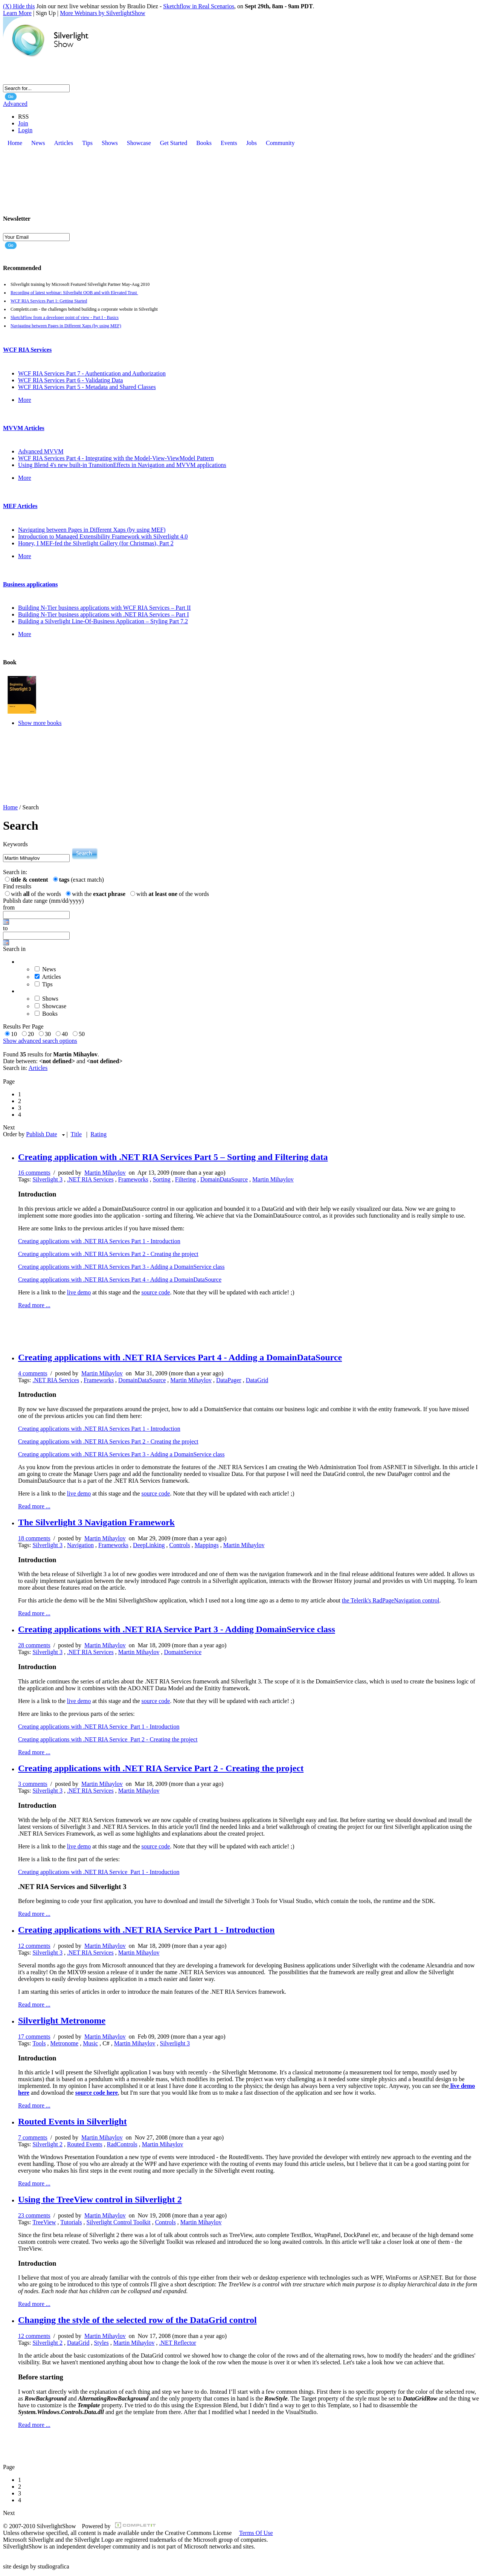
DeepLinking (149, 1545)
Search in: (15, 872)
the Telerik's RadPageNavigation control (390, 1600)
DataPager (228, 1380)
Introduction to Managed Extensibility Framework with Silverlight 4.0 (103, 536)
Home (10, 807)
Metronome (64, 2043)
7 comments (32, 2137)
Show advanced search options (40, 1041)
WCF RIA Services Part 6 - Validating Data (70, 380)
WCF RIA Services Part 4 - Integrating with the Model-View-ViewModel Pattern (116, 458)
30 (49, 1034)
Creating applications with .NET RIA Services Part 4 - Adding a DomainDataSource (119, 1279)
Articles (51, 977)
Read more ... (34, 1305)
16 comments (34, 1172)
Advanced (15, 104)
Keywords (15, 844)
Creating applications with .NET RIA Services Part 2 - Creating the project (108, 1254)
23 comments (34, 2215)
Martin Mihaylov (105, 1172)
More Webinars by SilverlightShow (102, 13)
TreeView (44, 2222)
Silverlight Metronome (61, 2020)
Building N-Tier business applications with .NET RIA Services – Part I (103, 614)
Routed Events (84, 2144)
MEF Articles (20, 506)
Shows (50, 998)
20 (32, 1034)
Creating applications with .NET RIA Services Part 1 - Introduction (99, 1241)
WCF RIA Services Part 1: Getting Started (49, 301)
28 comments (34, 1645)
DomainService (182, 1652)
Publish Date (41, 1134)
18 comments (34, 1538)
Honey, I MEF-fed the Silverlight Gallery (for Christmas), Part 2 (96, 543)
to (5, 928)
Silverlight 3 (47, 1179)
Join (23, 123)
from (9, 907)
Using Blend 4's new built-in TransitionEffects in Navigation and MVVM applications (122, 465)
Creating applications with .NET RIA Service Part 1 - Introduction (99, 1726)
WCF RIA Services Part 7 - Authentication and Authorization (92, 373)
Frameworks (133, 1179)
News (49, 969)
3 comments (32, 1784)
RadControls (122, 2144)
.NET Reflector (177, 2342)
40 (66, 1034)
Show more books (40, 723)
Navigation (80, 1545)
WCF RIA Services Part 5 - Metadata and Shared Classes (87, 387)
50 (83, 1034)
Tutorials (71, 2222)
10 (15, 1034)
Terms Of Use (256, 2533)
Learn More (17, 13)
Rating (98, 1134)
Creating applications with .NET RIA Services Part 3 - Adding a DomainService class (121, 1267)
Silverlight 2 (47, 2144)
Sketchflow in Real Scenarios (198, 6)
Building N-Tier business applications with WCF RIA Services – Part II (104, 607)
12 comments (34, 1946)
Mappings (207, 1545)
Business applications (30, 584)
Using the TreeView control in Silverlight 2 (100, 2199)
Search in (14, 949)
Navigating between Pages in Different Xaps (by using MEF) (66, 325)
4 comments (32, 1373)
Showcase (54, 1006)
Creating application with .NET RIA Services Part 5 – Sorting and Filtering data (173, 1157)
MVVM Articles (23, 428)
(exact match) (81, 879)
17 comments (34, 2036)
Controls (179, 1545)
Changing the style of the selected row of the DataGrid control (137, 2320)
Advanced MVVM (40, 451)
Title (76, 1134)
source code (155, 1292)
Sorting (162, 1179)
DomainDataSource (224, 1179)
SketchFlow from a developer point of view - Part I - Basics (65, 317)
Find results (17, 886)
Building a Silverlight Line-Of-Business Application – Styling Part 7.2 (103, 621)
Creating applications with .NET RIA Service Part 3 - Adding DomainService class (176, 1629)
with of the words (37, 894)
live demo (79, 1292)
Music (90, 2043)
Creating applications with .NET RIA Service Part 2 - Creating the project (107, 1739)
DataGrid (257, 1380)
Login (25, 130)
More (24, 400)
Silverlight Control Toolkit (119, 2222)
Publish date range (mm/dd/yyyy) (43, 900)
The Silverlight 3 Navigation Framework (96, 1522)
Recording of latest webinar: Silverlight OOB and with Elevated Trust (74, 292)
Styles (101, 2342)
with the (100, 894)
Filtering (185, 1179)
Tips (47, 984)
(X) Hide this (19, 6)
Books (50, 1013)
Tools (39, 2043)
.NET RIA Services (90, 1179)
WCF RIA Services (27, 349)
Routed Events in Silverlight (72, 2121)
